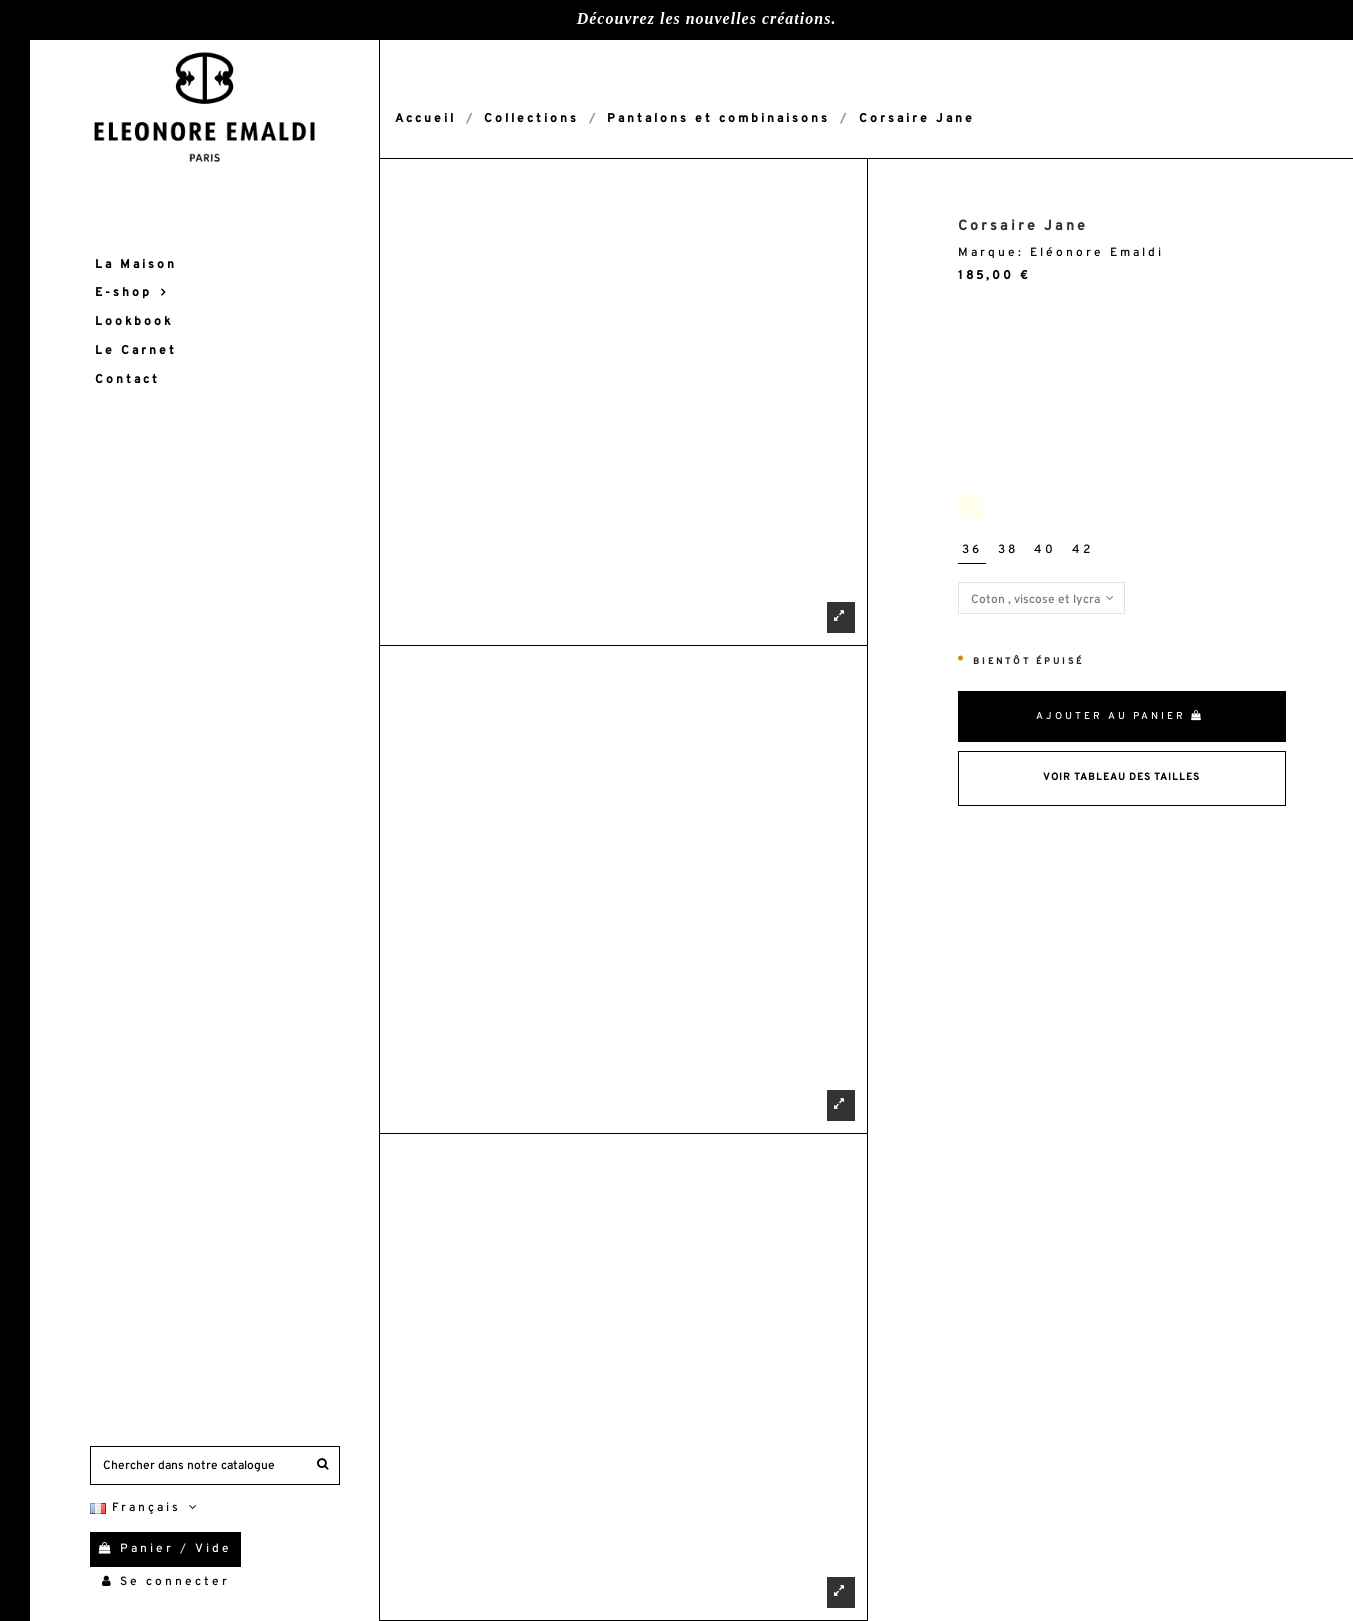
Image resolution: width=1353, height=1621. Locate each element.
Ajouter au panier (1120, 716)
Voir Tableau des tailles (1121, 777)
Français (146, 1508)
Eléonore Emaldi (1097, 253)
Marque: (991, 253)
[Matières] (1041, 598)
